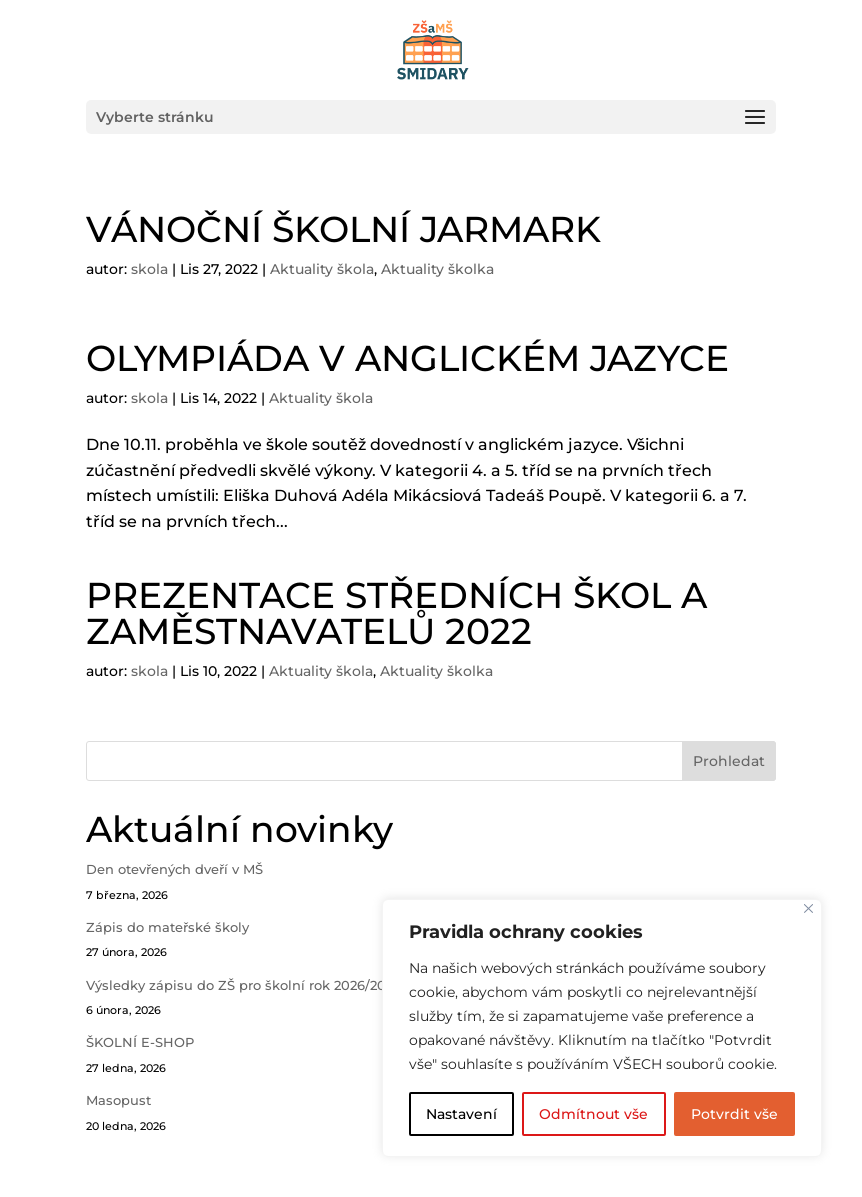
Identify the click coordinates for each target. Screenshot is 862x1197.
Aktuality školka (437, 269)
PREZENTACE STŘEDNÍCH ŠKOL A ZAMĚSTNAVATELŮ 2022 (396, 613)
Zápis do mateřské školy (167, 927)
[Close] (808, 908)
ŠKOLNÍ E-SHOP (140, 1042)
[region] (602, 1028)
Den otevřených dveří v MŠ (174, 869)
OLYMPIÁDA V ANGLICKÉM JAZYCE (407, 358)
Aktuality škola (322, 269)
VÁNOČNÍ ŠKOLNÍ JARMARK (343, 229)
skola (149, 269)
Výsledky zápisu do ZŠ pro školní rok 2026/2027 (243, 985)
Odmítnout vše (593, 1114)
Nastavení (461, 1114)
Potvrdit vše (734, 1114)
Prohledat (729, 761)
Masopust (118, 1100)
